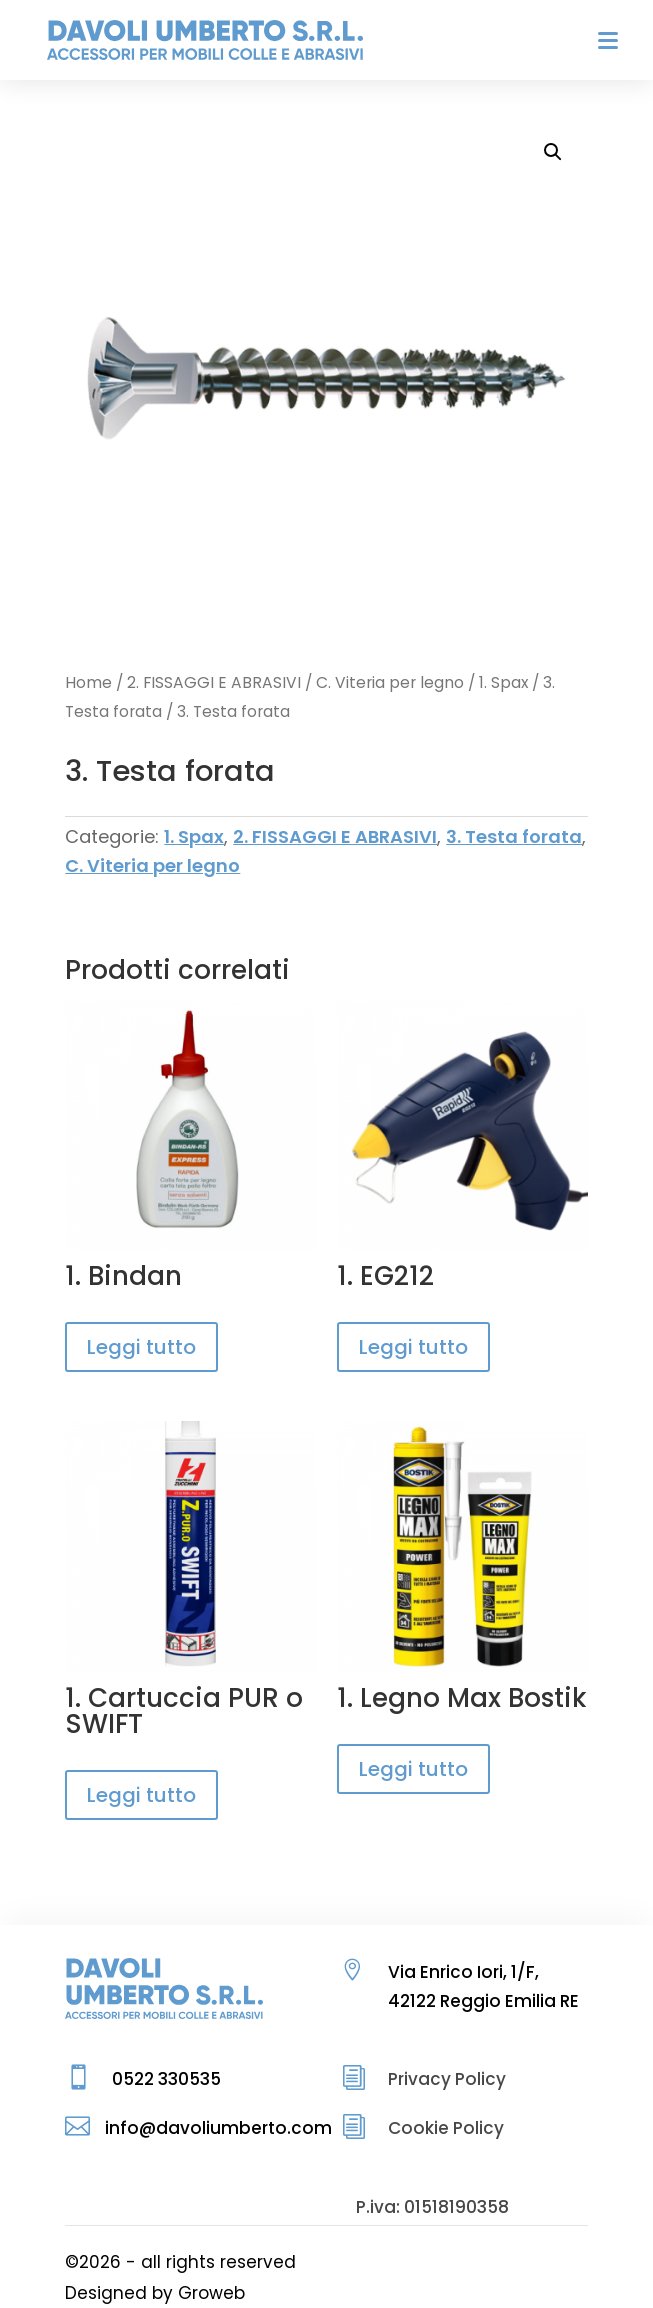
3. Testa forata (514, 836)
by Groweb (198, 2293)
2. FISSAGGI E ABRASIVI (214, 682)
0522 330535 (166, 2079)
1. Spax (503, 682)
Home (88, 682)
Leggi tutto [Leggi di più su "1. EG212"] (413, 1347)
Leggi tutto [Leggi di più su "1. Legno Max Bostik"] (413, 1769)
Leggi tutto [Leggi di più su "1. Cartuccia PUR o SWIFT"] (141, 1795)
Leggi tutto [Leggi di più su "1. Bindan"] (141, 1347)
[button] (553, 152)
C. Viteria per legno (390, 682)
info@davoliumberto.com (218, 2128)
